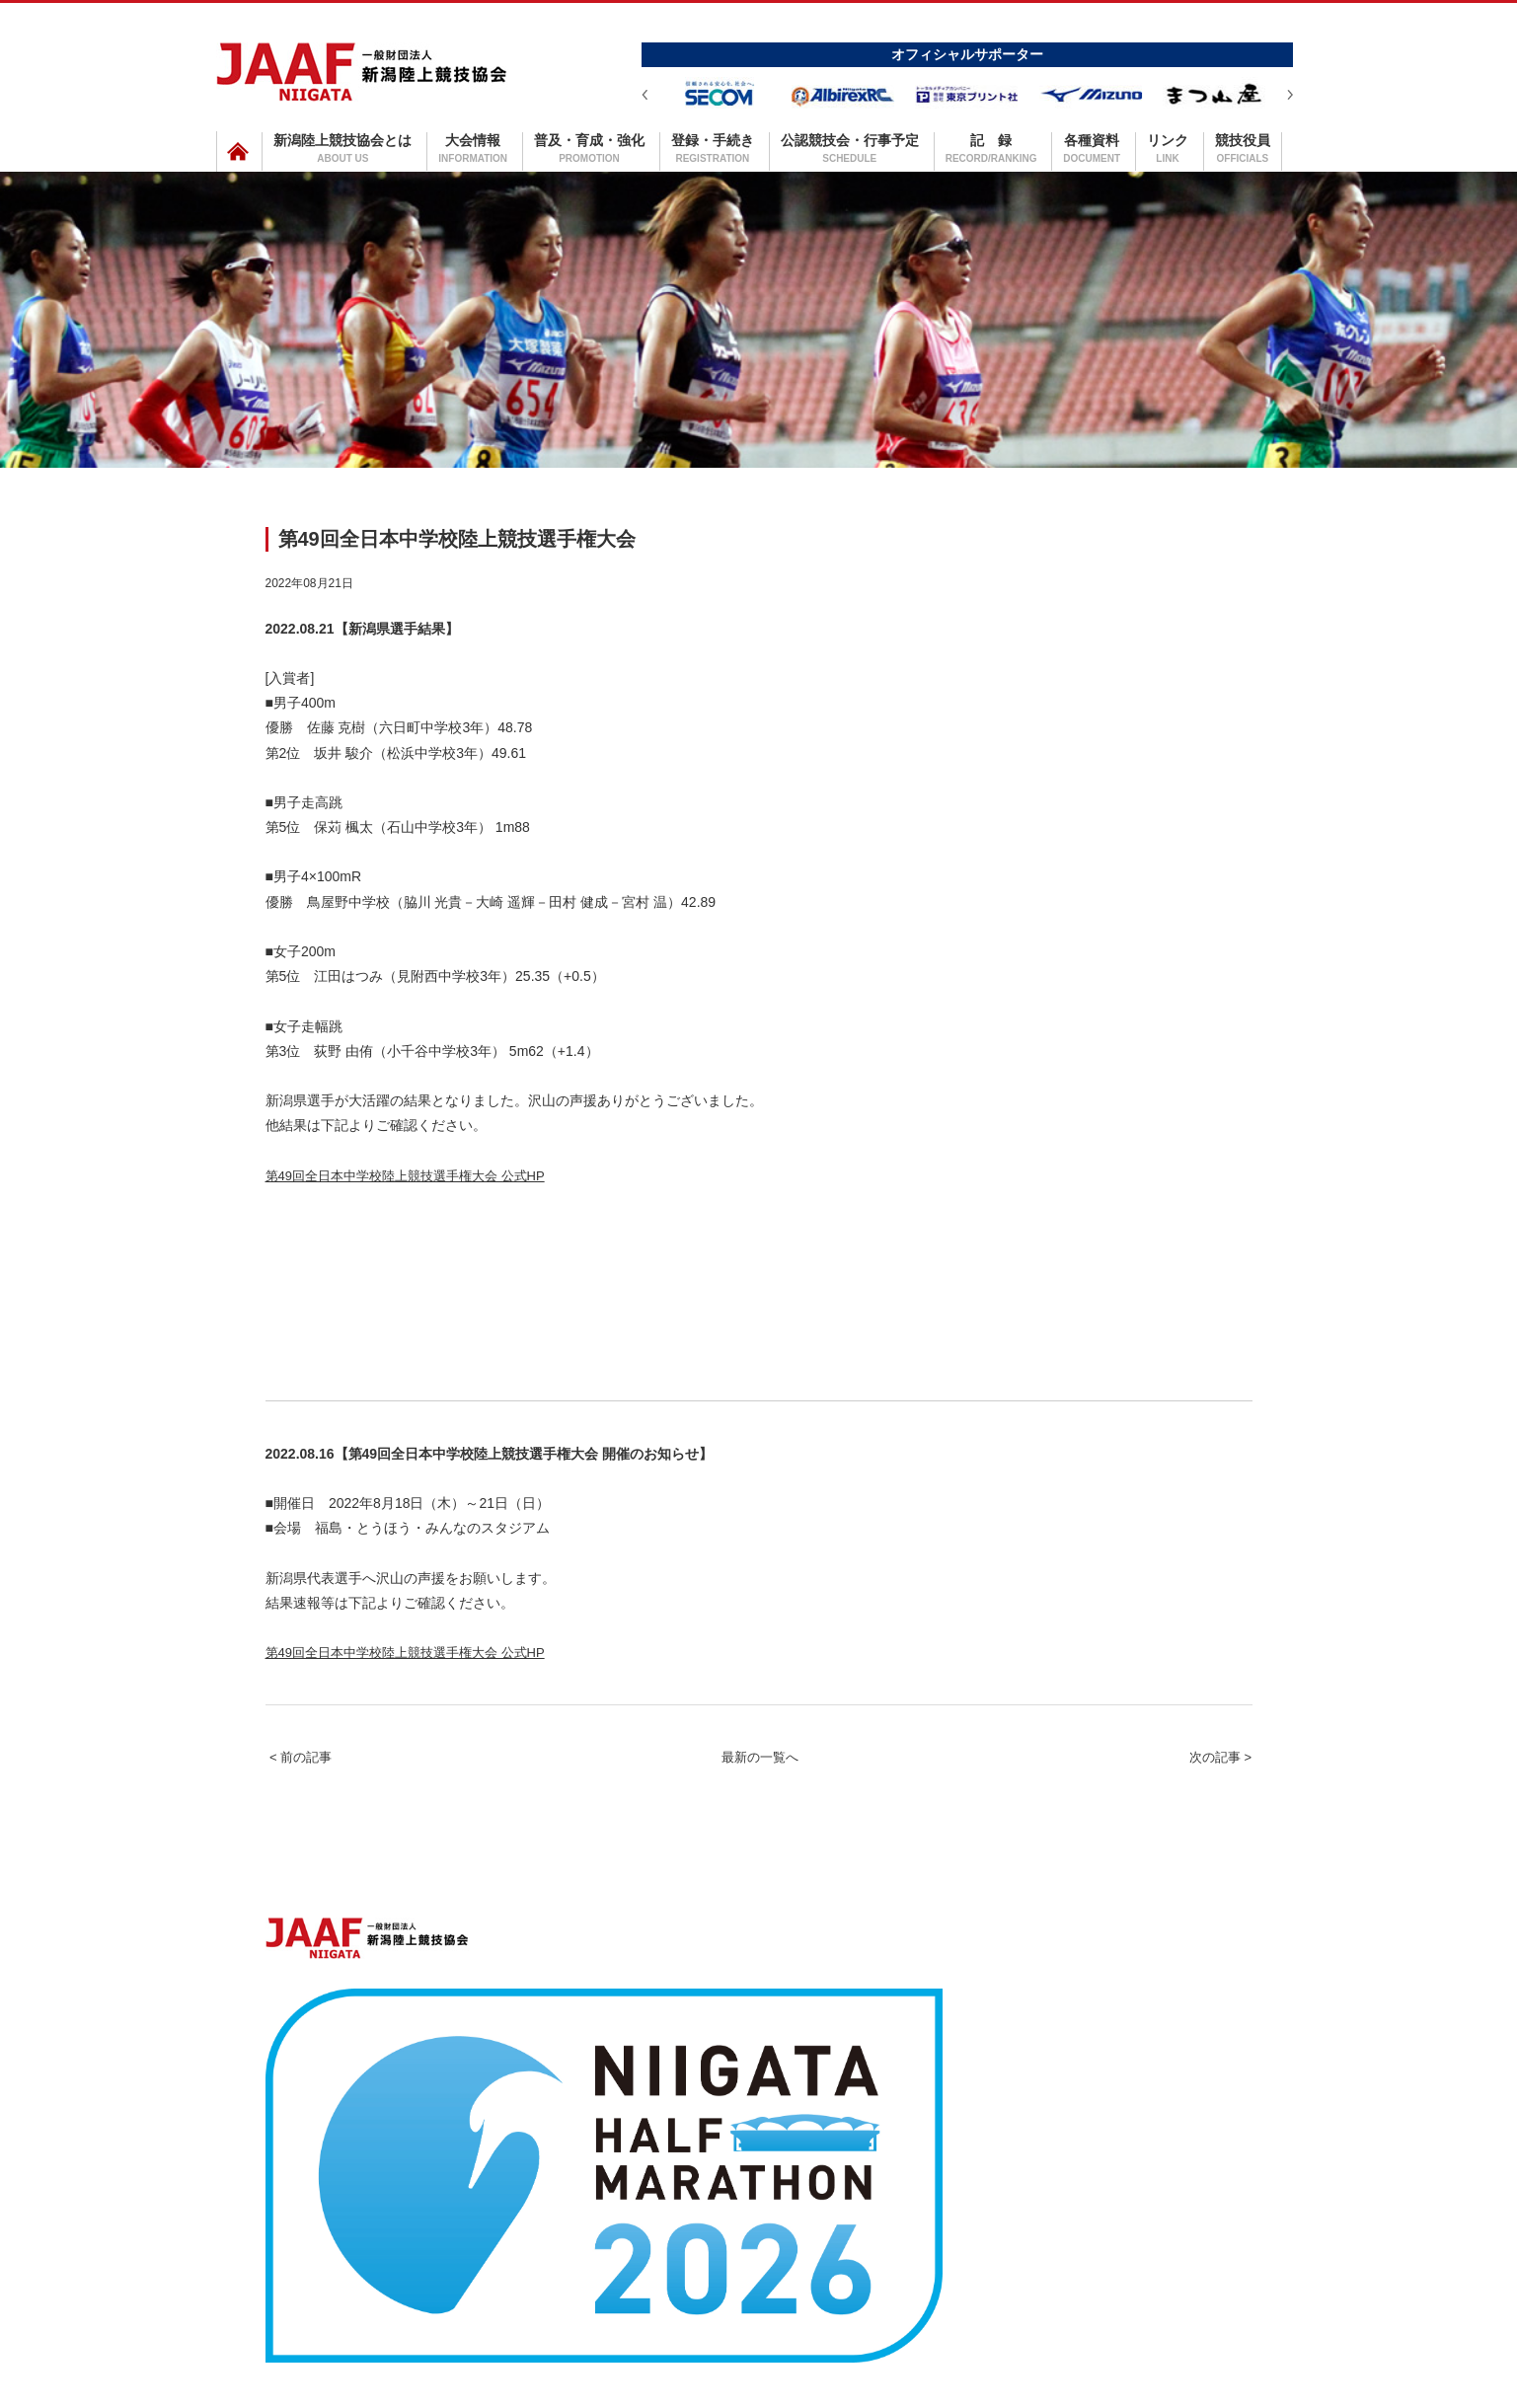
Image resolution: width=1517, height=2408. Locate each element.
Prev (644, 95)
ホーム (324, 2243)
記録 (968, 2243)
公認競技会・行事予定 (850, 148)
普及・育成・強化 (589, 148)
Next (1290, 95)
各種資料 (1091, 148)
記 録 (991, 148)
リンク (1167, 148)
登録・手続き (712, 148)
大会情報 (472, 148)
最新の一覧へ (760, 1805)
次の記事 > (1197, 1805)
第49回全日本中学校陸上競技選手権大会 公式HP (458, 1185)
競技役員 (1242, 148)
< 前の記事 (323, 1805)
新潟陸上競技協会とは (342, 148)
